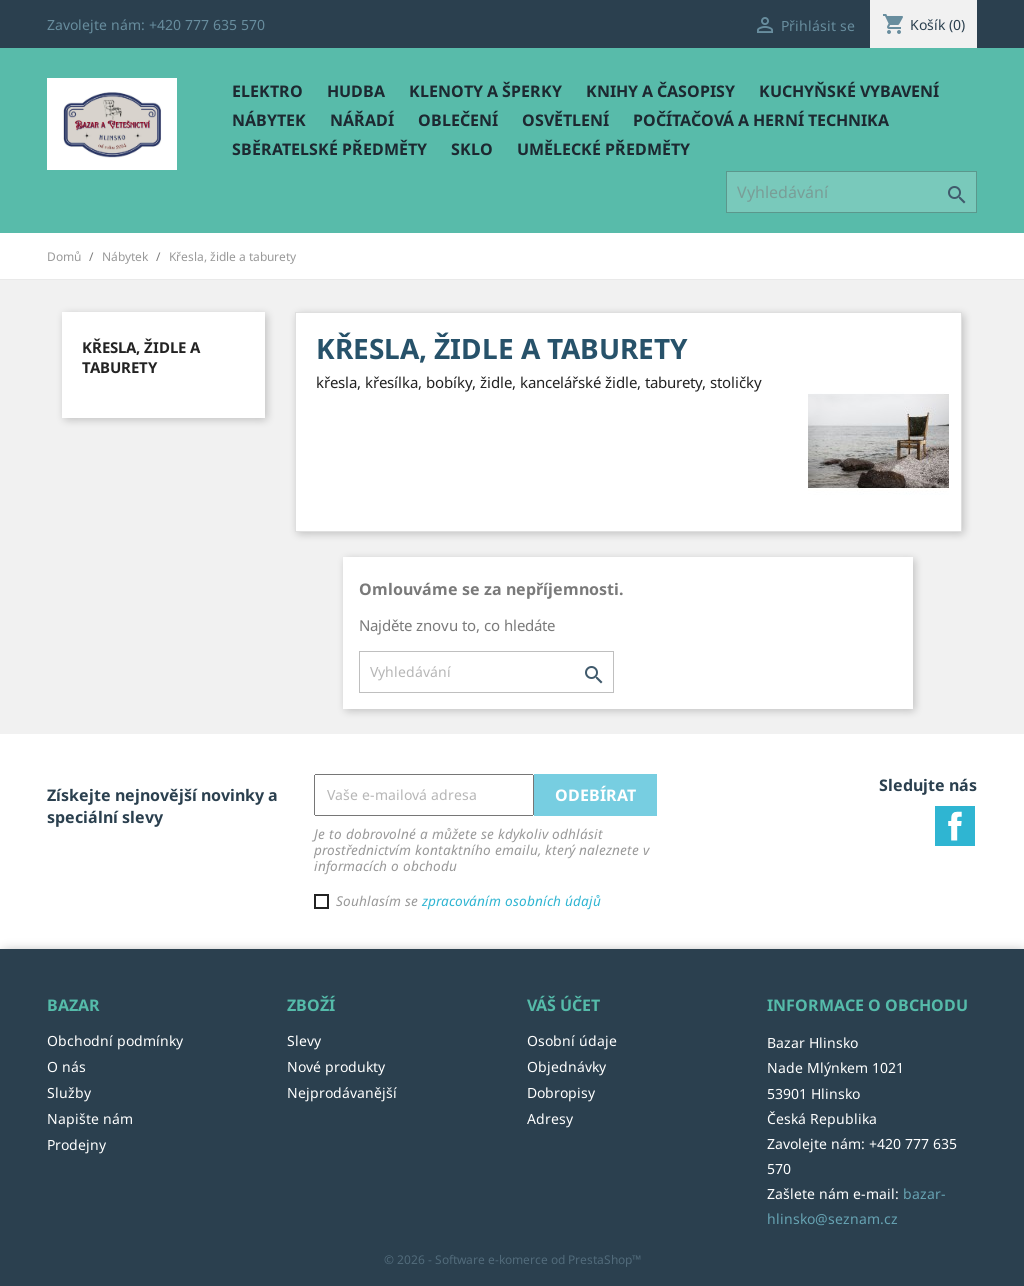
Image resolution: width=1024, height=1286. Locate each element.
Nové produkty (336, 1066)
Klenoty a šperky (485, 91)
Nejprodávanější (342, 1092)
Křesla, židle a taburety (141, 357)
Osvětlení (565, 120)
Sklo (472, 149)
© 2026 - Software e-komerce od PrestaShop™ (512, 1259)
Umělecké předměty (603, 149)
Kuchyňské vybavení (849, 91)
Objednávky (566, 1066)
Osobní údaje (572, 1040)
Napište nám (90, 1118)
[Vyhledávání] (851, 192)
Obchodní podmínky (115, 1040)
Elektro (267, 91)
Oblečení (458, 120)
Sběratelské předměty (329, 149)
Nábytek (269, 120)
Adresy (550, 1118)
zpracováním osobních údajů (511, 900)
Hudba (356, 91)
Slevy (304, 1040)
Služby (69, 1092)
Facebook (955, 826)
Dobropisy (561, 1092)
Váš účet (563, 1005)
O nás (66, 1066)
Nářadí (362, 120)
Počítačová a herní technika (761, 120)
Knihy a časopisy (660, 91)
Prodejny (76, 1144)
